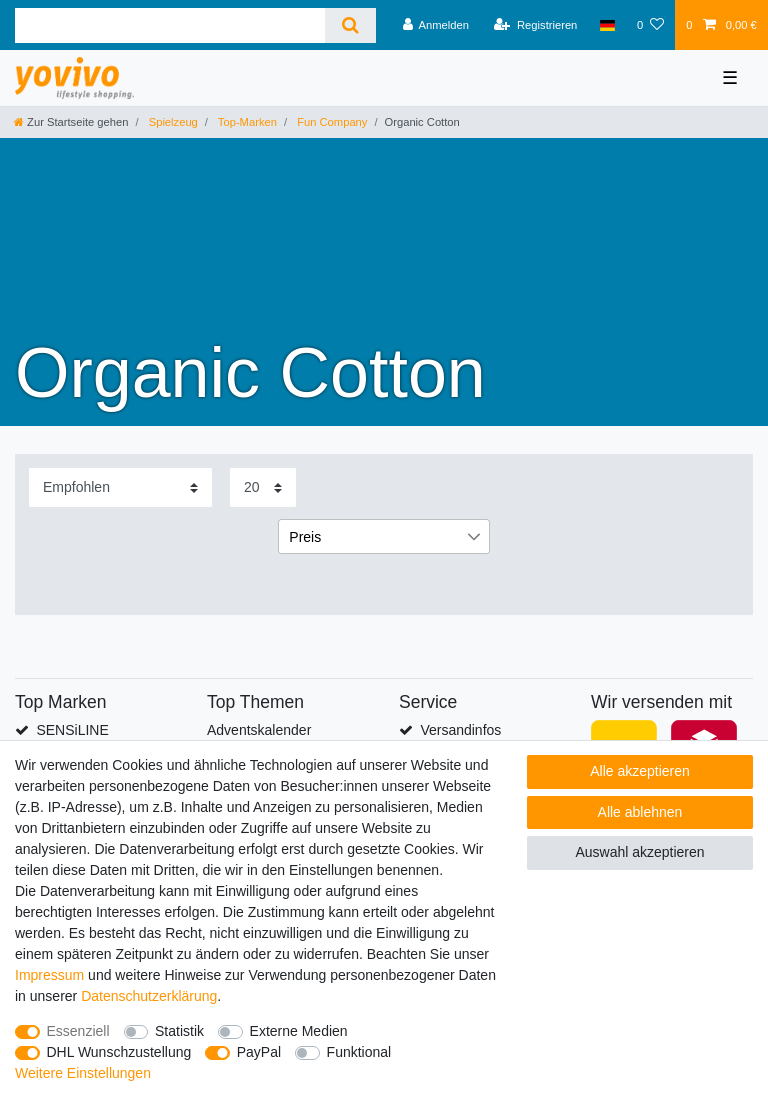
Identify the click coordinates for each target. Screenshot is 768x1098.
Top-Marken (246, 122)
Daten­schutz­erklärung (149, 996)
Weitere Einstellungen (83, 1073)
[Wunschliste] (650, 25)
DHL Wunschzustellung (119, 1052)
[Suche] (350, 25)
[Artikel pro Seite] (263, 487)
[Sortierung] (120, 487)
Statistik (179, 1031)
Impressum (49, 975)
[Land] (607, 25)
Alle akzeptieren (640, 771)
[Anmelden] (435, 25)
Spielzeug (172, 122)
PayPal (259, 1052)
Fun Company (330, 122)
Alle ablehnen (640, 812)
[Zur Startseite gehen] (71, 122)
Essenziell (78, 1031)
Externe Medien (299, 1031)
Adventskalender (259, 730)
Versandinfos (460, 730)
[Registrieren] (535, 25)
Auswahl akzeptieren (639, 852)
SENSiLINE (72, 730)
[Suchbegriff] (170, 25)
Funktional (359, 1052)
